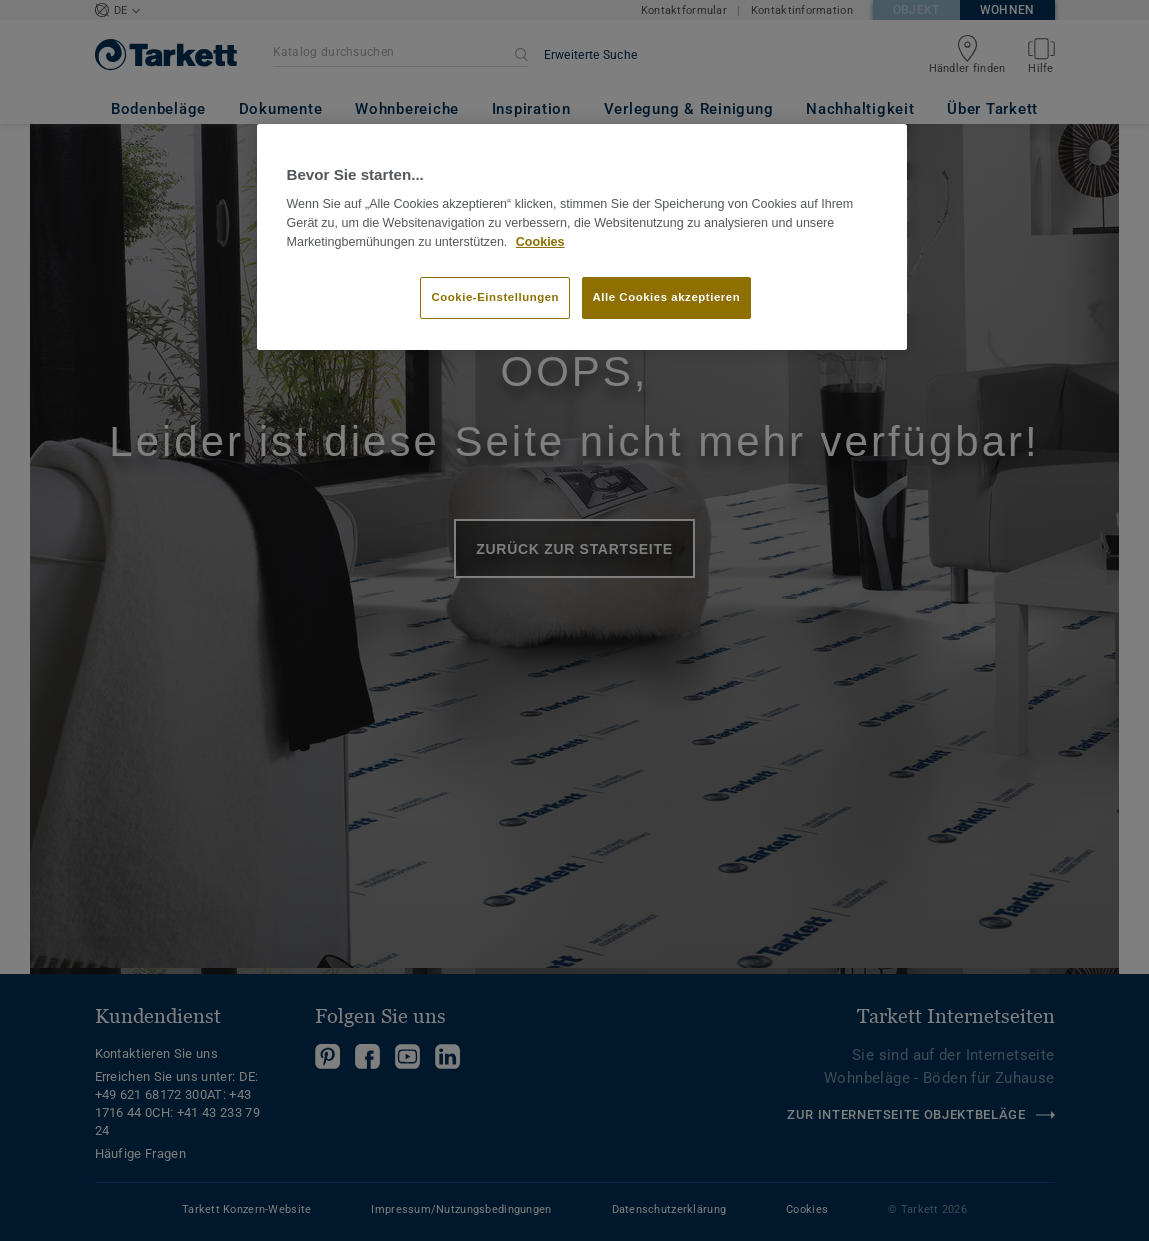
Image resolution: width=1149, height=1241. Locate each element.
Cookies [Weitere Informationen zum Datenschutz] (540, 242)
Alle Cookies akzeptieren (667, 297)
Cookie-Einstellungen (495, 297)
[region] (582, 237)
